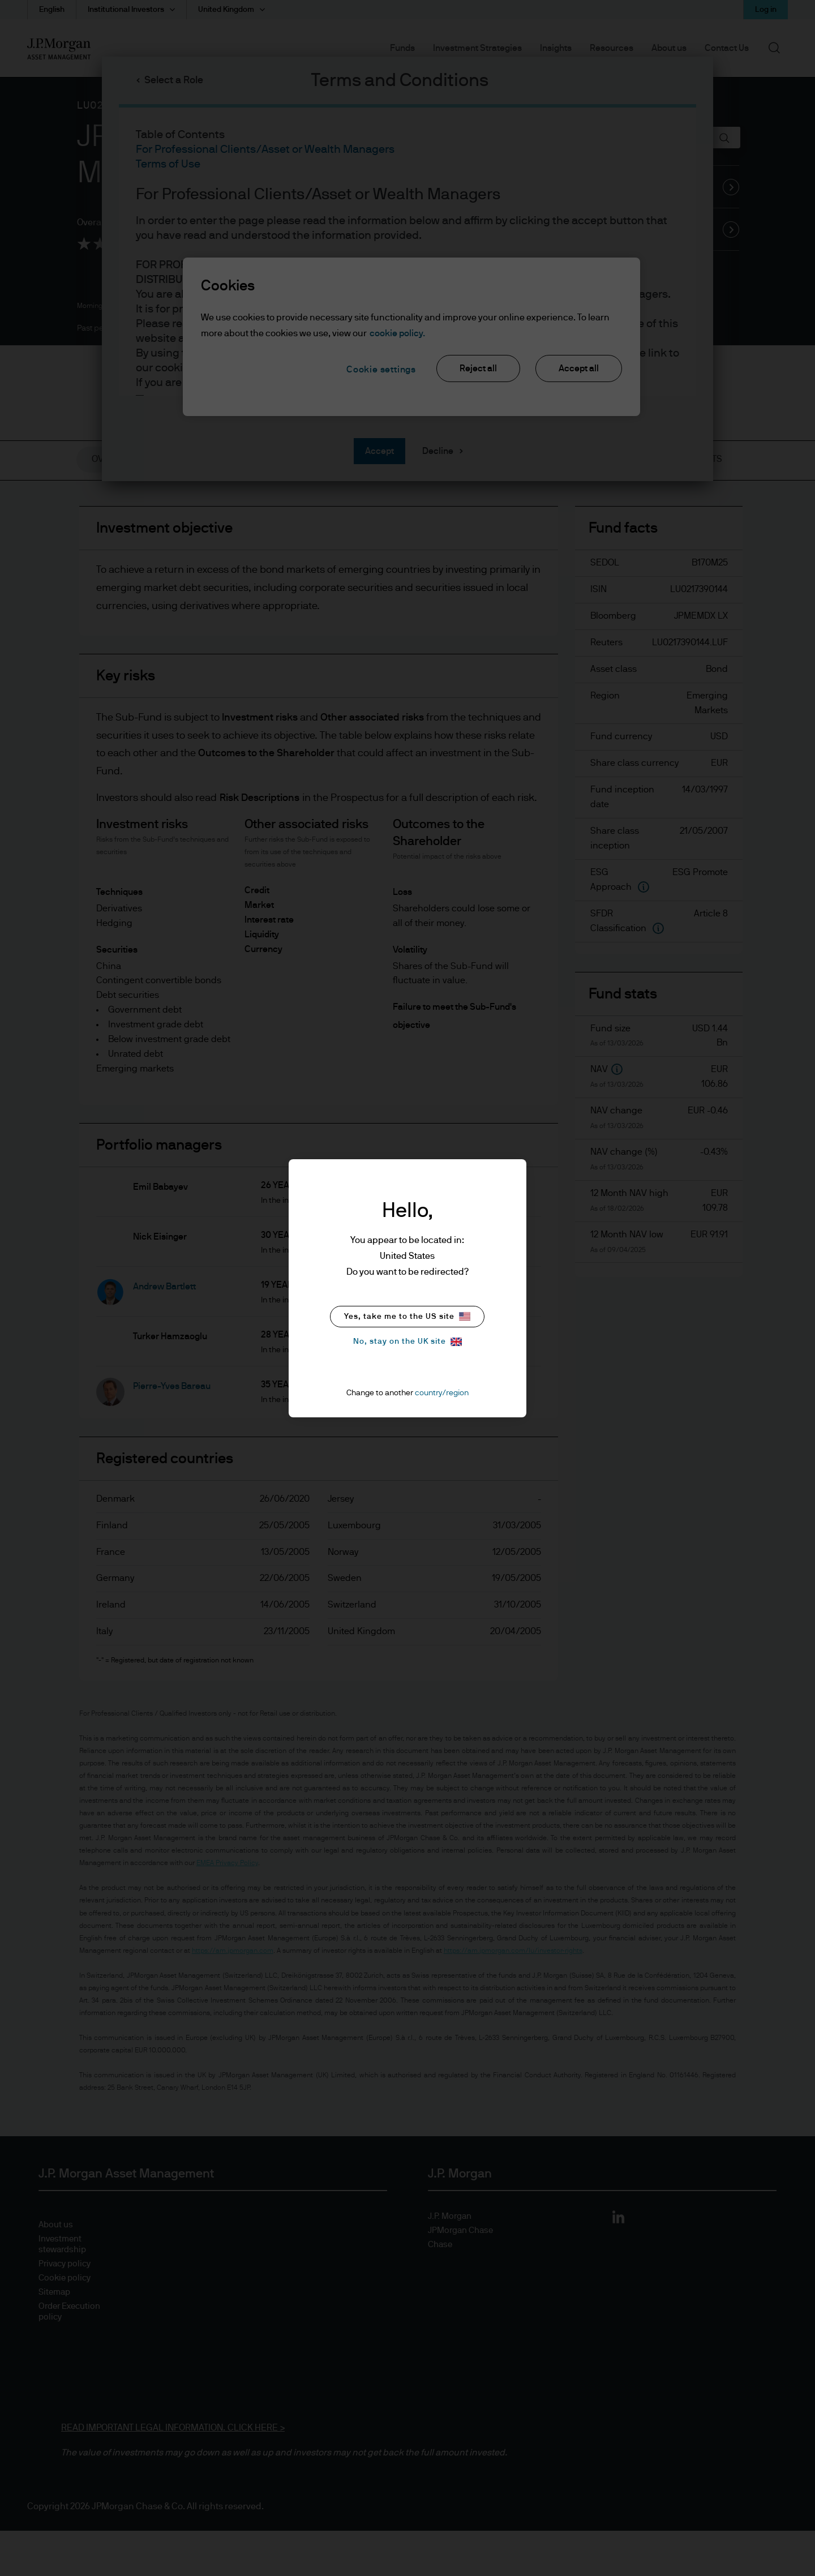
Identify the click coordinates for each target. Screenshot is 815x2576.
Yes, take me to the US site (407, 1316)
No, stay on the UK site (407, 1342)
